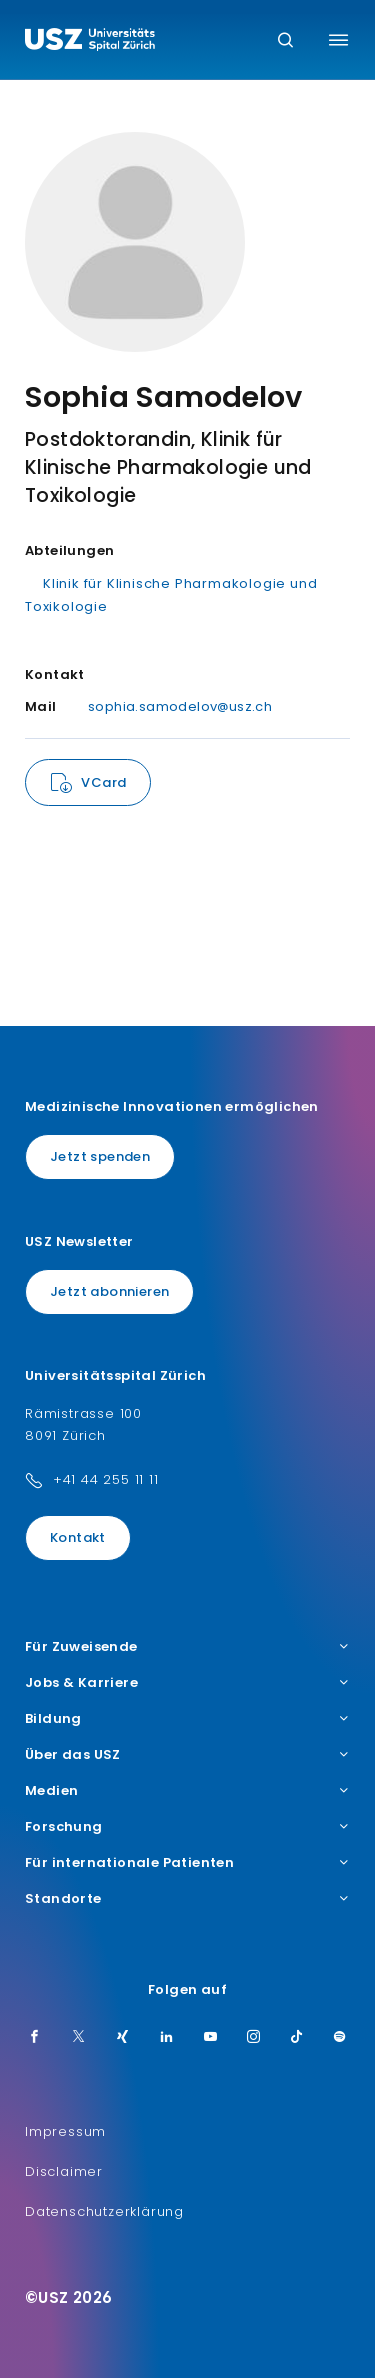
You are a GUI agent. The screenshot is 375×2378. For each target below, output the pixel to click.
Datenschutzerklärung (104, 2211)
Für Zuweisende (187, 1647)
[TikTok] (297, 2038)
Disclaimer (64, 2171)
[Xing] (123, 2038)
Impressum (65, 2131)
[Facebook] (35, 2038)
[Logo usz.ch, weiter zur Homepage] (90, 42)
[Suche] (285, 41)
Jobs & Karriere (187, 1683)
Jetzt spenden (100, 1156)
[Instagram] (254, 2038)
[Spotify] (340, 2038)
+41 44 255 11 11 (106, 1479)
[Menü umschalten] (338, 40)
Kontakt (78, 1537)
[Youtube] (211, 2038)
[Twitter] (79, 2038)
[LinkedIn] (167, 2038)
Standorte (187, 1899)
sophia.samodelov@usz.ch (180, 706)
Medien (187, 1791)
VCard (103, 782)
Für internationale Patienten (187, 1863)
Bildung (187, 1719)
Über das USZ (187, 1755)
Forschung (187, 1827)
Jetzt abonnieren (109, 1291)
